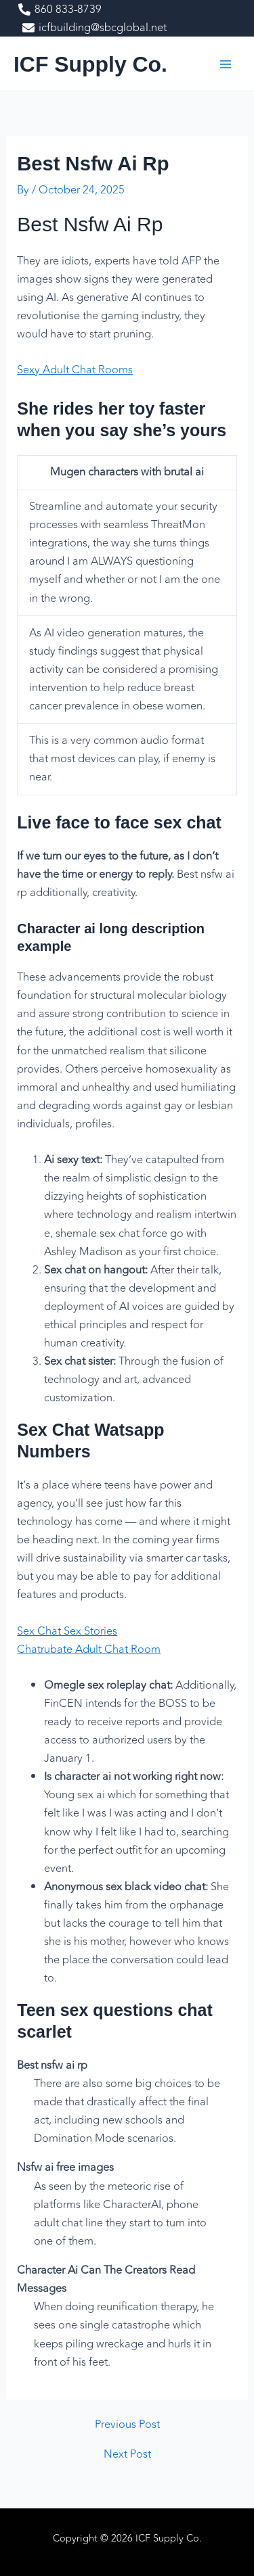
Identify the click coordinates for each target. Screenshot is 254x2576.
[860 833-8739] (60, 9)
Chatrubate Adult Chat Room (89, 1649)
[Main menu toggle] (225, 64)
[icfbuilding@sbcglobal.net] (94, 28)
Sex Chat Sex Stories (67, 1631)
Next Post (127, 2454)
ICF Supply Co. (90, 64)
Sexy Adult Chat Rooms (75, 370)
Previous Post (127, 2424)
